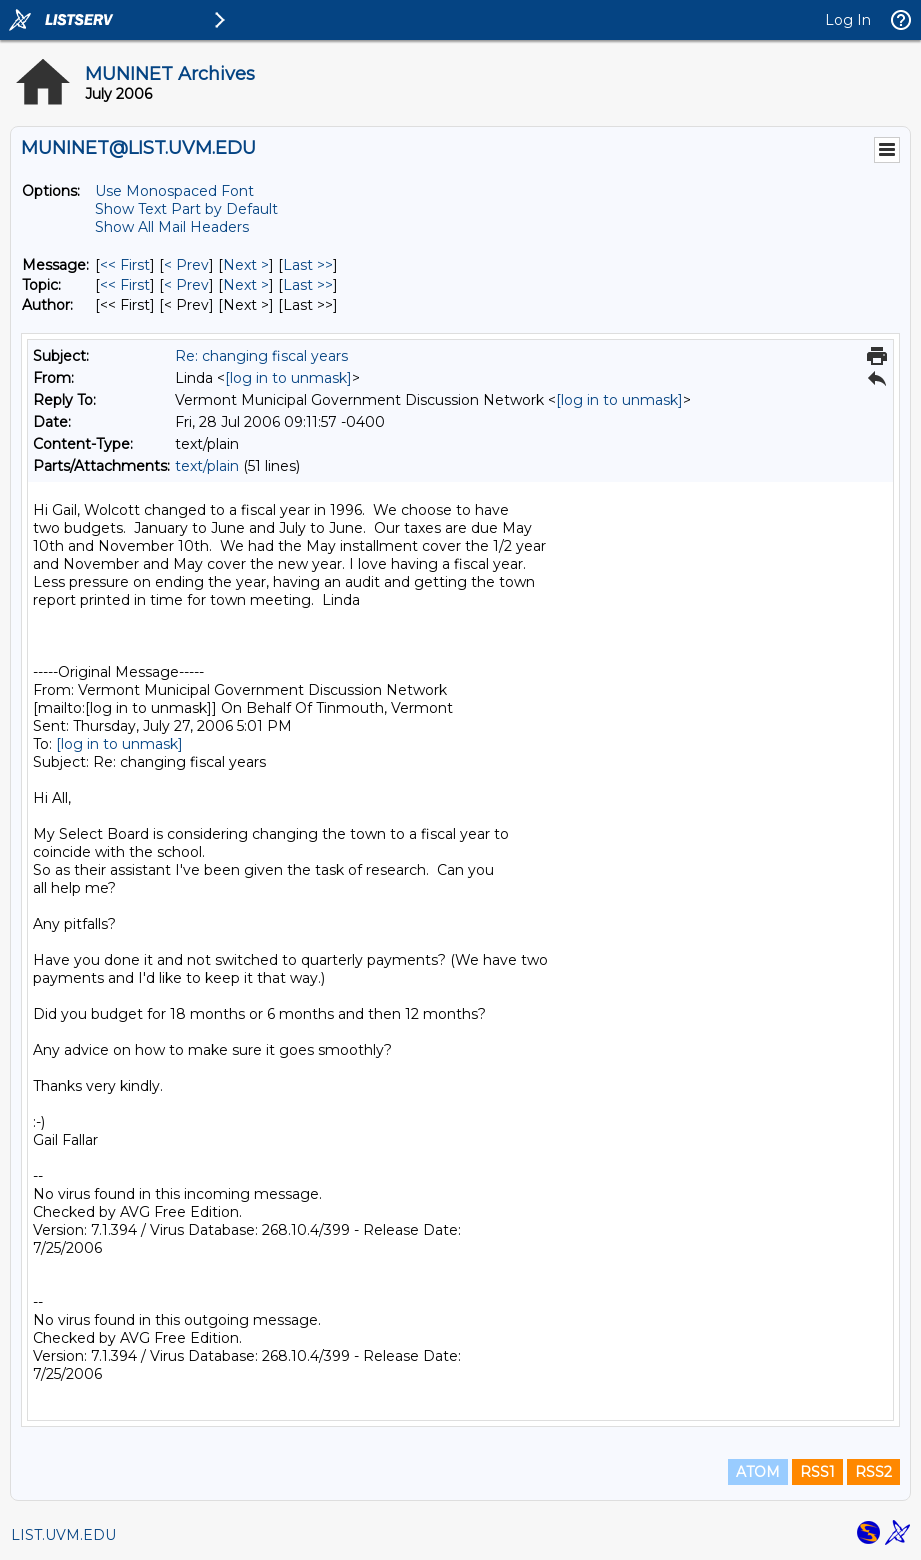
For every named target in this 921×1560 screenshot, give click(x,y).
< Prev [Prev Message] (186, 265)
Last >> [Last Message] (308, 265)
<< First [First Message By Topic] (125, 285)
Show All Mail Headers (172, 227)
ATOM (758, 1472)
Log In (848, 20)
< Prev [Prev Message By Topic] (186, 285)
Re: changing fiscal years (261, 356)
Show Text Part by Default (186, 209)
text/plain (207, 466)
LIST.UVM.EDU (63, 1535)
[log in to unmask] (288, 378)
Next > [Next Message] (246, 265)
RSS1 (817, 1472)
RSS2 (873, 1472)
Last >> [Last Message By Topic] (308, 285)
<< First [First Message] (125, 265)
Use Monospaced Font (174, 191)
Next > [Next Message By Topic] (246, 285)
